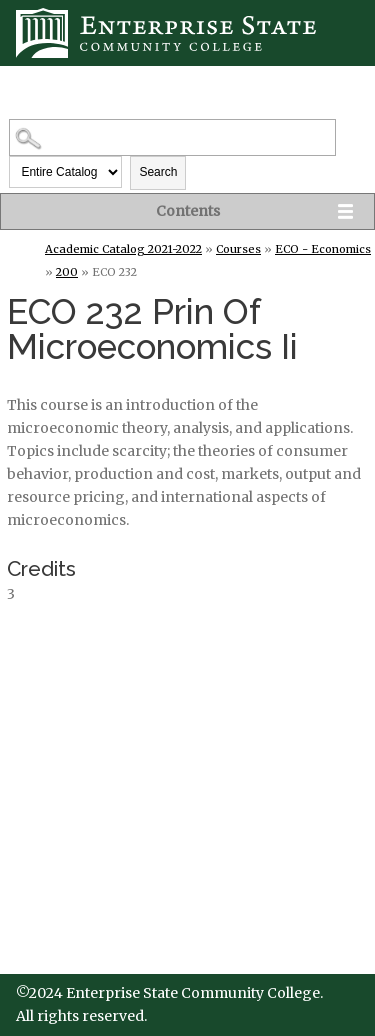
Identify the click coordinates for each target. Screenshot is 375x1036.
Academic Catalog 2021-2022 (123, 249)
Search (158, 172)
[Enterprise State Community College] (187, 33)
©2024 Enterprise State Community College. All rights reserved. (169, 1004)
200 (67, 272)
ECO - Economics (323, 249)
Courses (238, 249)
